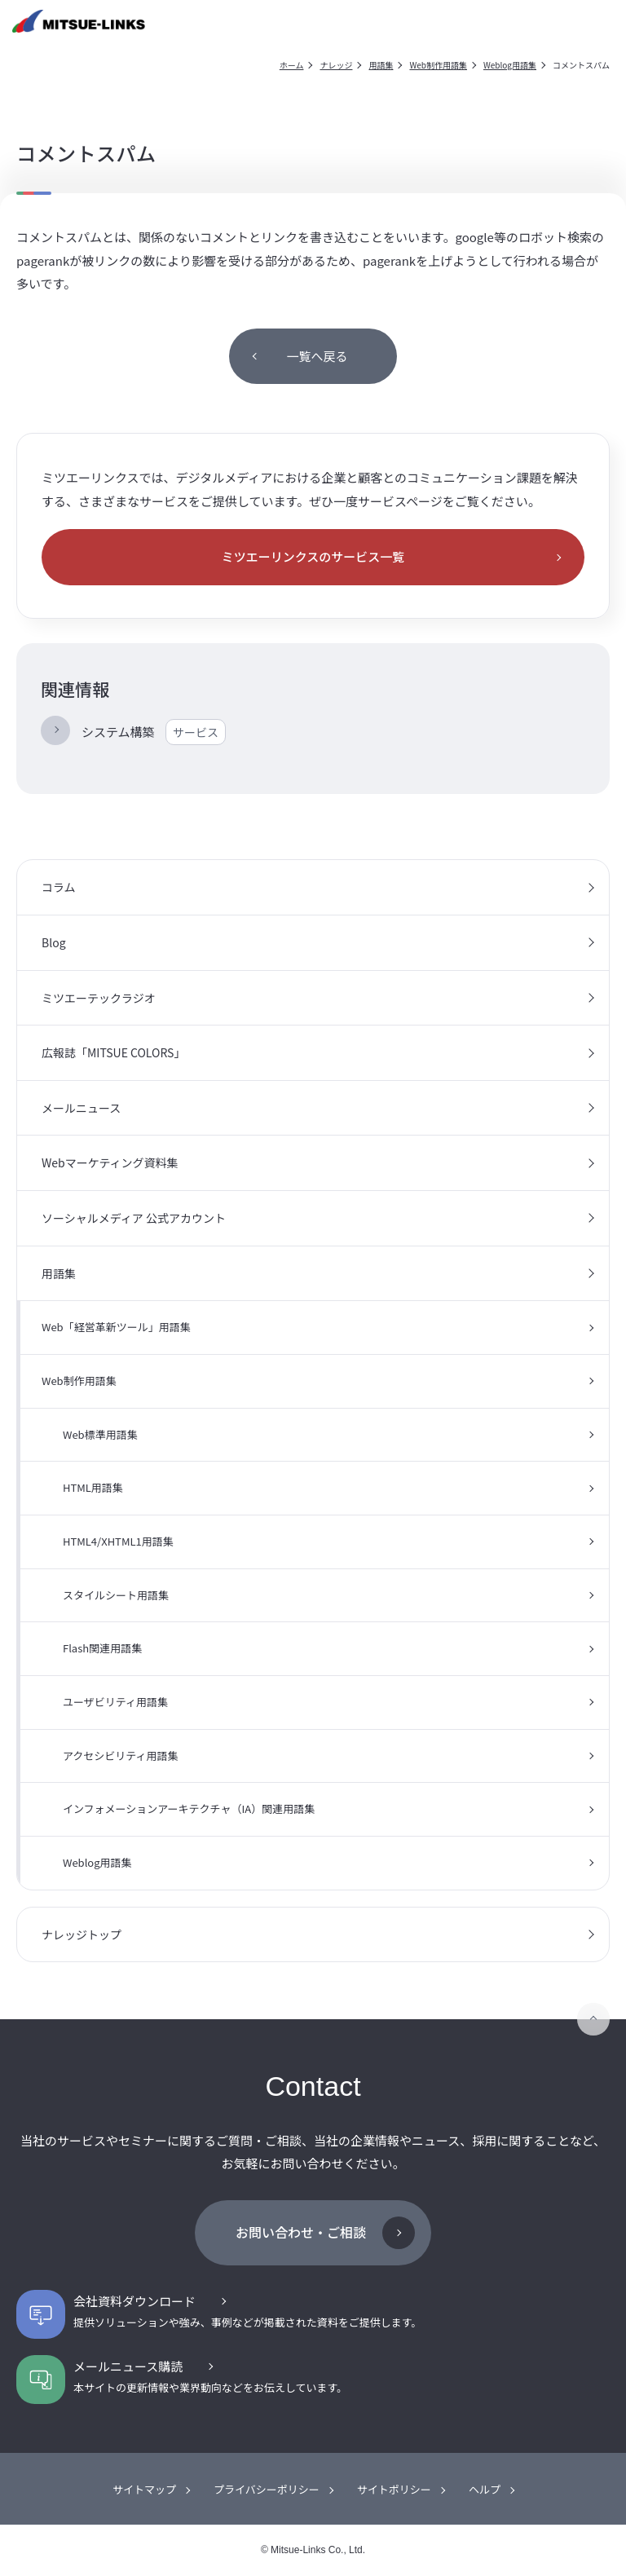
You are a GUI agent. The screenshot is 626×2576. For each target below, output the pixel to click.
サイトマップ (144, 2489)
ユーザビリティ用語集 (115, 1701)
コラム (59, 887)
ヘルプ (484, 2489)
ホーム (292, 65)
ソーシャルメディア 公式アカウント (134, 1218)
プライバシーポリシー (267, 2489)
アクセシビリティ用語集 (121, 1755)
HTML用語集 (93, 1487)
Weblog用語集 (509, 65)
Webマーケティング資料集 (110, 1162)
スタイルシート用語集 (116, 1595)
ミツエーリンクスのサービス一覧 (313, 556)
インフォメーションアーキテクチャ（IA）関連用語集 (189, 1808)
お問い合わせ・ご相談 (301, 2232)
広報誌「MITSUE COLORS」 (113, 1052)
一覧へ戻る (316, 355)
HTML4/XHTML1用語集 (118, 1541)
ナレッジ (336, 65)
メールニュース (81, 1108)
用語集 (380, 65)
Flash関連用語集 (102, 1648)
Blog (54, 942)
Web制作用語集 (438, 65)
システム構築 (154, 732)
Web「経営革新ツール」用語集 (116, 1326)
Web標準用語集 (100, 1434)
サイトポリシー (394, 2489)
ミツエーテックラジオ (99, 998)
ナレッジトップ (81, 1934)
